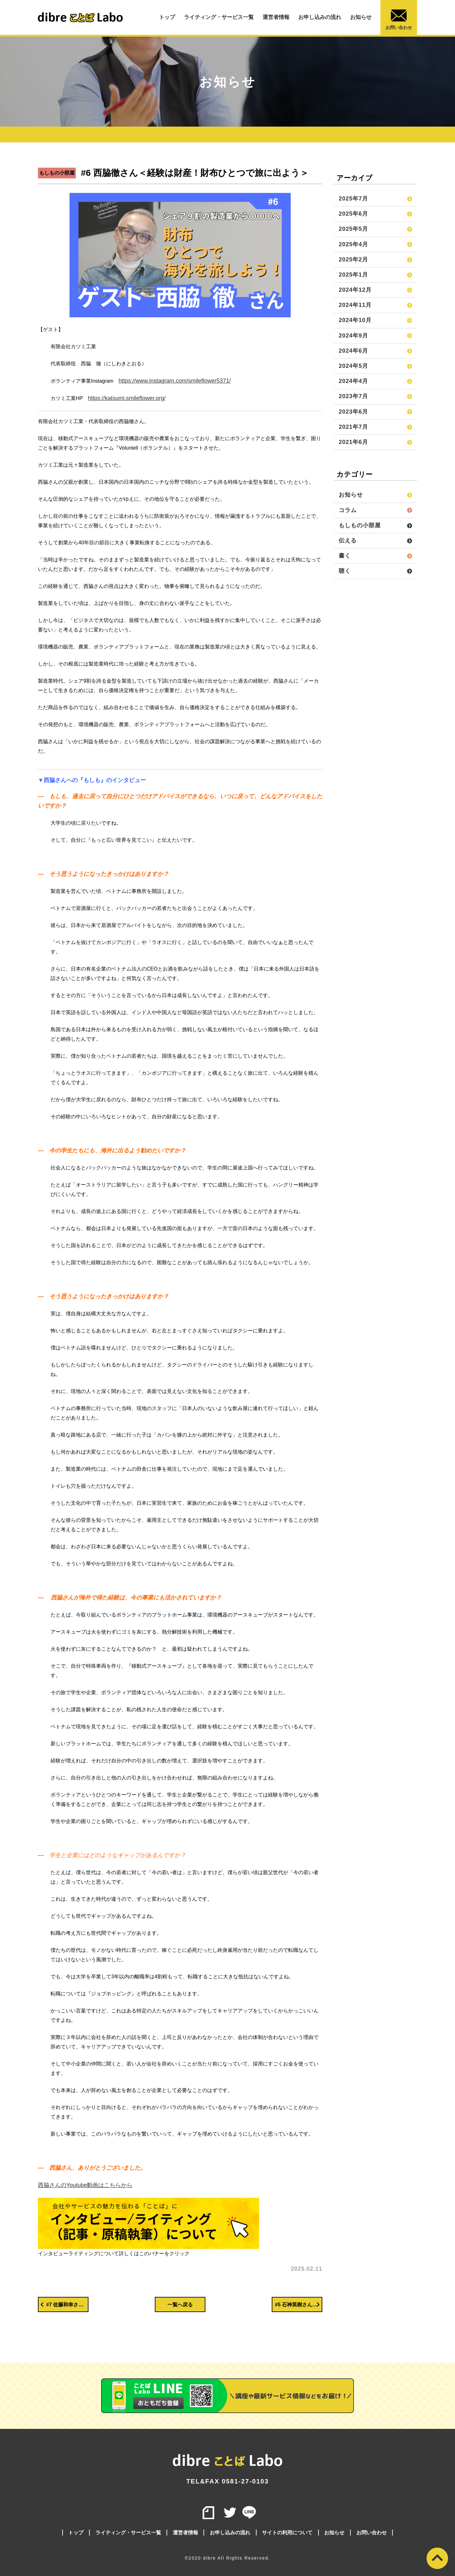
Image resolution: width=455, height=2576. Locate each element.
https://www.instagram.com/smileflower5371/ (174, 381)
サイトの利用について (287, 2532)
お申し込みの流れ (319, 17)
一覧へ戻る (180, 2304)
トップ (167, 17)
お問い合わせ (398, 19)
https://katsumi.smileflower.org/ (127, 398)
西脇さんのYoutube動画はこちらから (85, 2185)
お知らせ (361, 17)
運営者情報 (276, 17)
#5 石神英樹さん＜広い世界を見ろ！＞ (298, 2304)
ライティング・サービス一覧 (219, 17)
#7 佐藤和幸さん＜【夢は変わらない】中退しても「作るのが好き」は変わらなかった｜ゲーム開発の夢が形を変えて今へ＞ (64, 2304)
